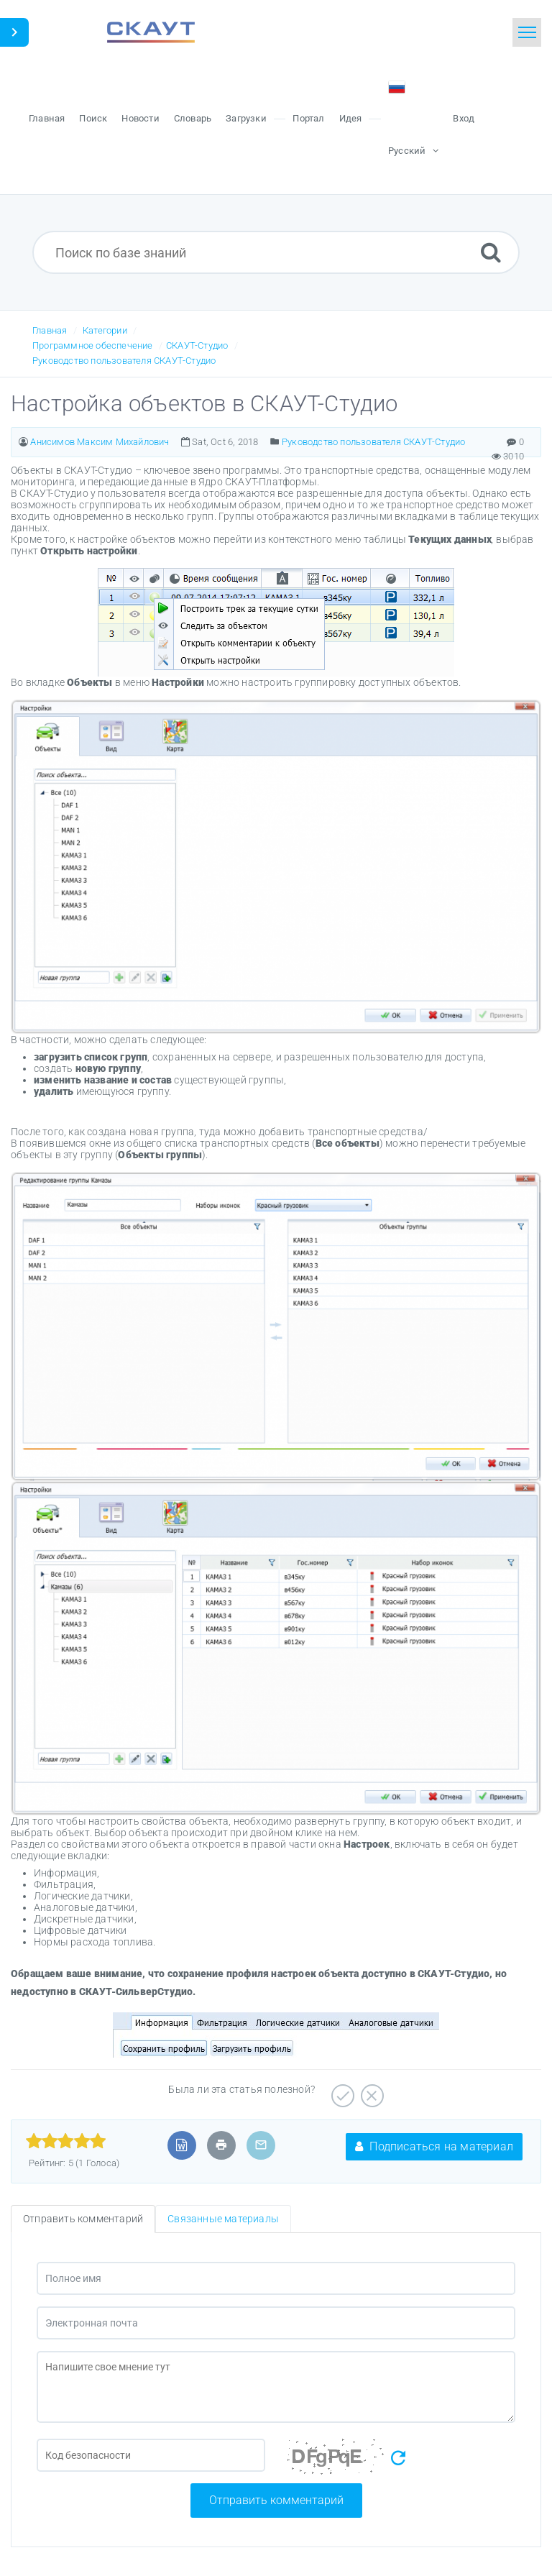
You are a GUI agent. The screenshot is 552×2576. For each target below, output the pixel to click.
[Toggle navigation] (526, 32)
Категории (105, 330)
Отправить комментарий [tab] (83, 2218)
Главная (49, 330)
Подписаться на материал (434, 2146)
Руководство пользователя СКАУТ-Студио (124, 360)
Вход (463, 118)
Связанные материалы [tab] (223, 2218)
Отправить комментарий (276, 2500)
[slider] (66, 2141)
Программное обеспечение (92, 345)
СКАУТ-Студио (197, 345)
